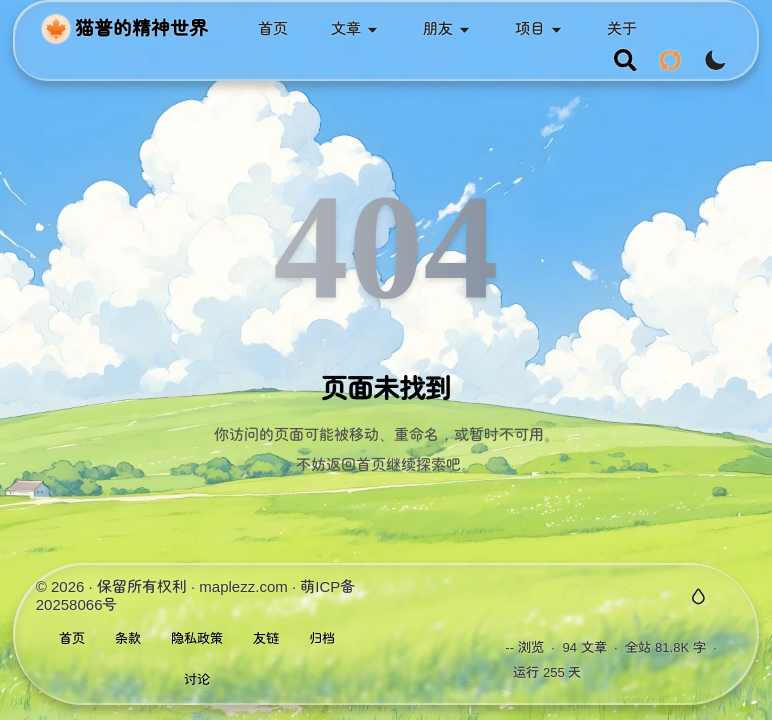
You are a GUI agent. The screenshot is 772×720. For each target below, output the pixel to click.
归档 (322, 638)
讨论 (197, 679)
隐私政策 (197, 638)
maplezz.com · (249, 586)
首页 (72, 638)
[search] (625, 60)
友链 (266, 638)
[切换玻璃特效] (699, 597)
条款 (128, 638)
